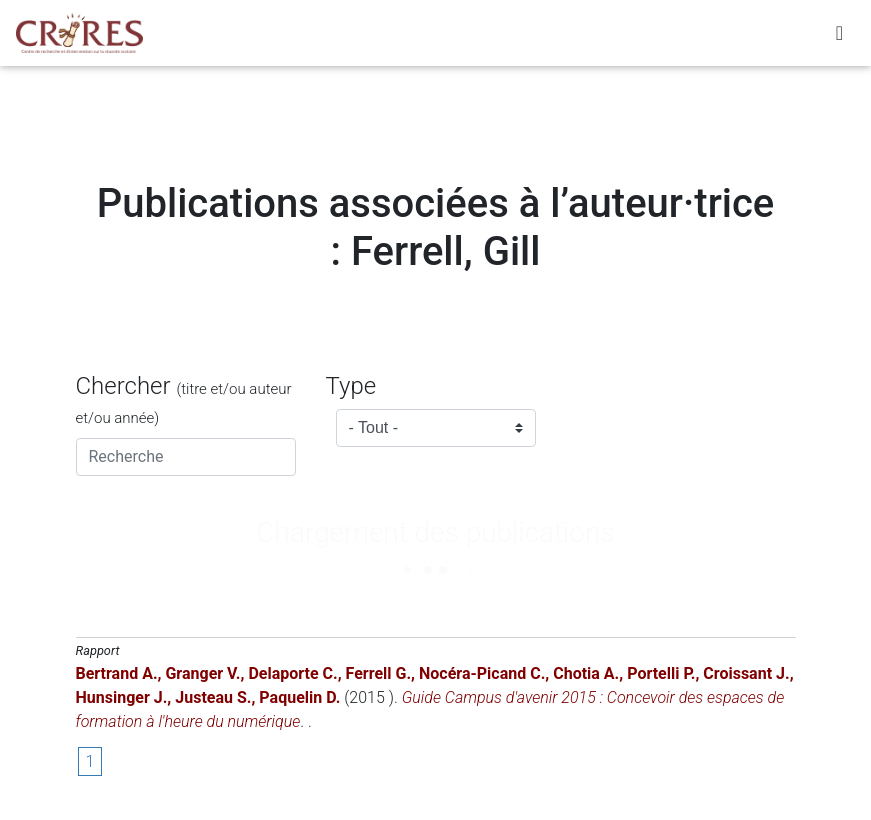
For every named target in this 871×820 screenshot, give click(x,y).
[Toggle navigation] (839, 37)
